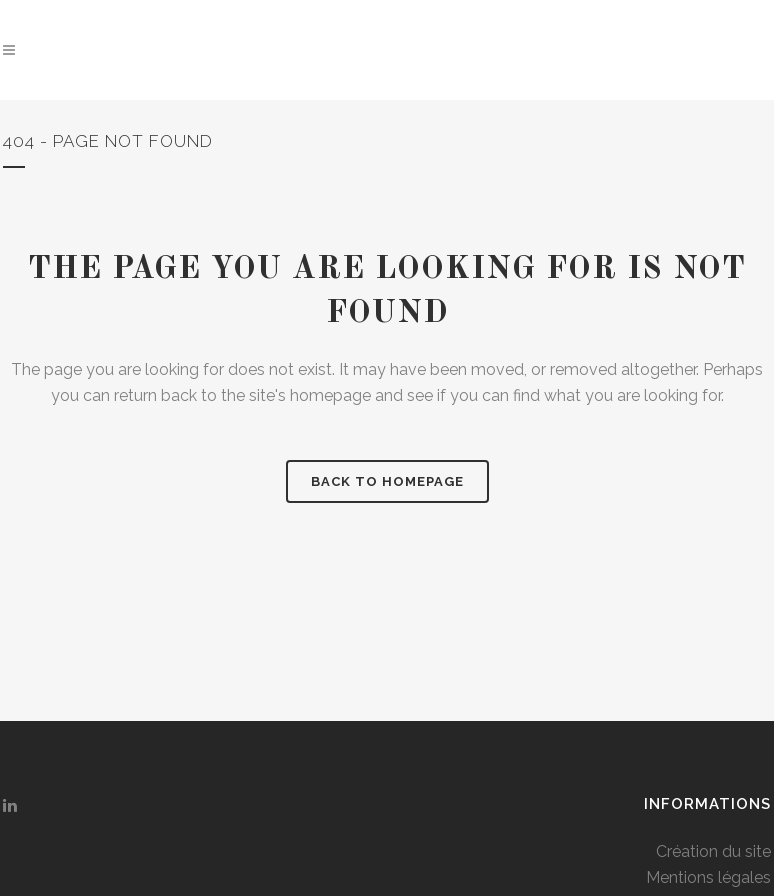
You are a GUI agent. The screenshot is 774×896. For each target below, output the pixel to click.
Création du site (713, 851)
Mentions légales (708, 877)
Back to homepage (387, 481)
